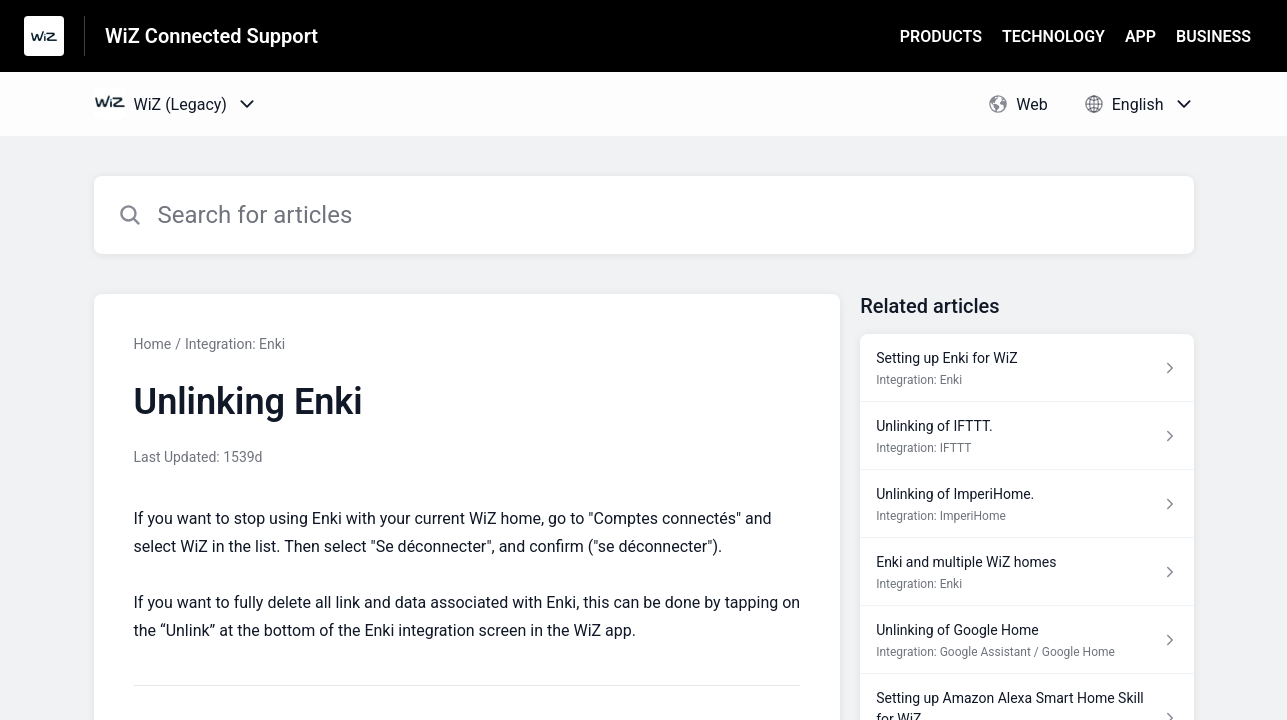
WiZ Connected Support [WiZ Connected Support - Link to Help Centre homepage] (211, 36)
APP (1140, 36)
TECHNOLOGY (1053, 36)
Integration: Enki (235, 344)
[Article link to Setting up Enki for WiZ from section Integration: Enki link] (1026, 368)
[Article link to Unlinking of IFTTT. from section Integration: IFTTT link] (1026, 436)
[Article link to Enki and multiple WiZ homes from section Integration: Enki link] (1026, 572)
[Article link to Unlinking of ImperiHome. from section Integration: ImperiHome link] (1026, 504)
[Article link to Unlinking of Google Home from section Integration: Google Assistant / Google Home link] (1026, 640)
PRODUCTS (941, 36)
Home (153, 344)
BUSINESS (1213, 36)
